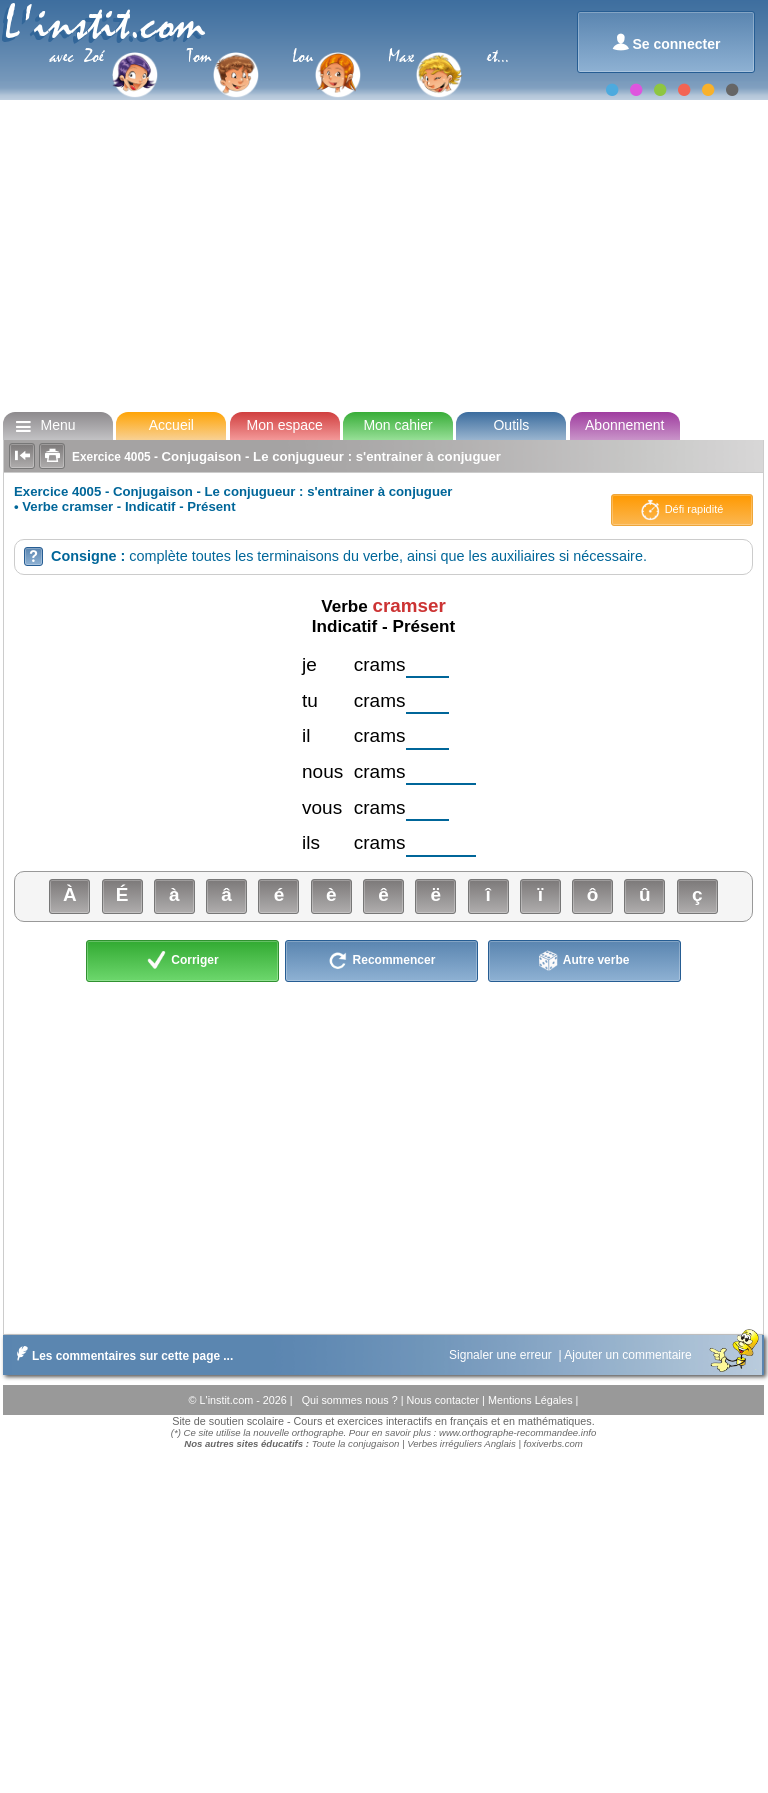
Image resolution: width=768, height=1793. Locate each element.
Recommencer (381, 961)
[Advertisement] (382, 254)
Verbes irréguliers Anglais (461, 1443)
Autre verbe (584, 961)
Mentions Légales (532, 1400)
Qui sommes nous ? (351, 1400)
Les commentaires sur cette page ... (120, 1356)
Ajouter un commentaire (629, 1355)
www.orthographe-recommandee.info (517, 1432)
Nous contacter (444, 1400)
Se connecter (666, 42)
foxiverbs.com (553, 1443)
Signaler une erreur (502, 1355)
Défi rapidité (682, 510)
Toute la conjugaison (356, 1443)
